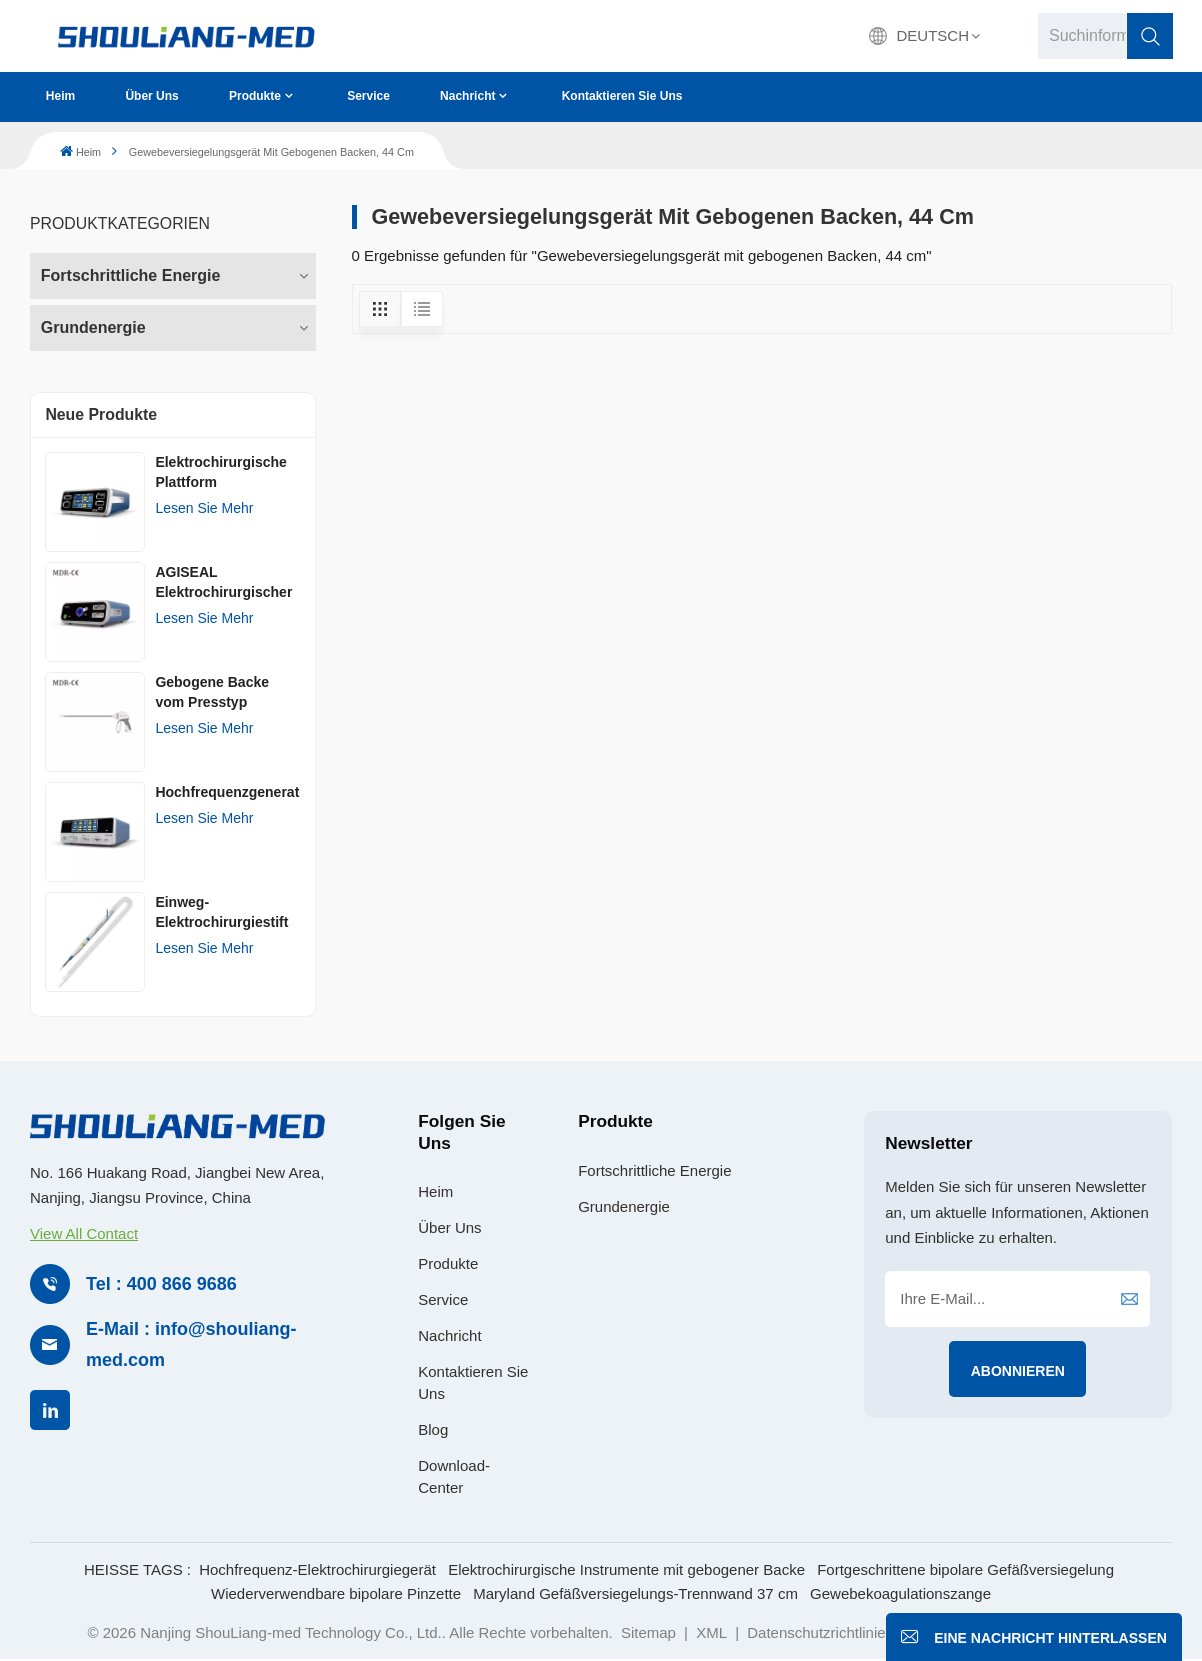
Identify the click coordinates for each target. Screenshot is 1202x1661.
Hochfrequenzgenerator (227, 792)
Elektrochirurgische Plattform (221, 472)
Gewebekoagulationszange (900, 1593)
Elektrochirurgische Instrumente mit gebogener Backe (626, 1569)
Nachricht (467, 96)
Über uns (151, 96)
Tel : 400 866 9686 (161, 1284)
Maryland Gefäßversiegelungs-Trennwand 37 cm (635, 1593)
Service (368, 96)
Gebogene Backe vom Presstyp (212, 692)
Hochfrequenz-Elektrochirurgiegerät (317, 1569)
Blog (433, 1429)
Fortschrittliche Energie (131, 275)
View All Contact (84, 1233)
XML (711, 1632)
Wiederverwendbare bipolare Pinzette (336, 1593)
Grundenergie (93, 327)
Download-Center (454, 1476)
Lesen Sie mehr (204, 508)
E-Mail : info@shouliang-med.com (191, 1344)
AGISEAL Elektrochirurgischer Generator (223, 583)
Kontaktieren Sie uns (622, 96)
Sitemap (648, 1632)
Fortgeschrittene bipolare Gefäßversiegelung (965, 1569)
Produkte (255, 96)
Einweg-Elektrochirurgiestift (221, 912)
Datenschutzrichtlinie (816, 1632)
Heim (60, 96)
